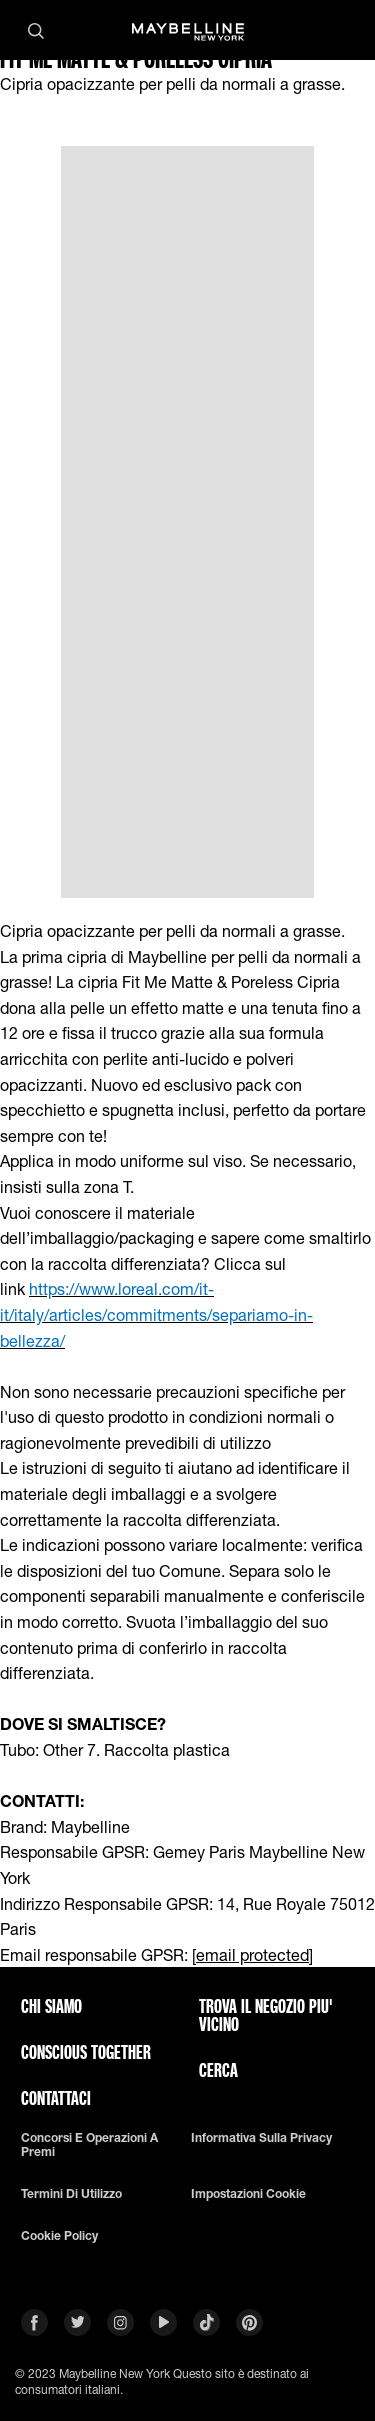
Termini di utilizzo (71, 2194)
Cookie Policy (59, 2236)
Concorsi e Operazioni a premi (89, 2145)
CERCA (218, 2070)
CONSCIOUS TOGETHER (86, 2052)
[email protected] (252, 1954)
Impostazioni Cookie (248, 2194)
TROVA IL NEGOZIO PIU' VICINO (266, 2015)
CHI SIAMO (51, 2006)
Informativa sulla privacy (261, 2138)
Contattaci (56, 2098)
